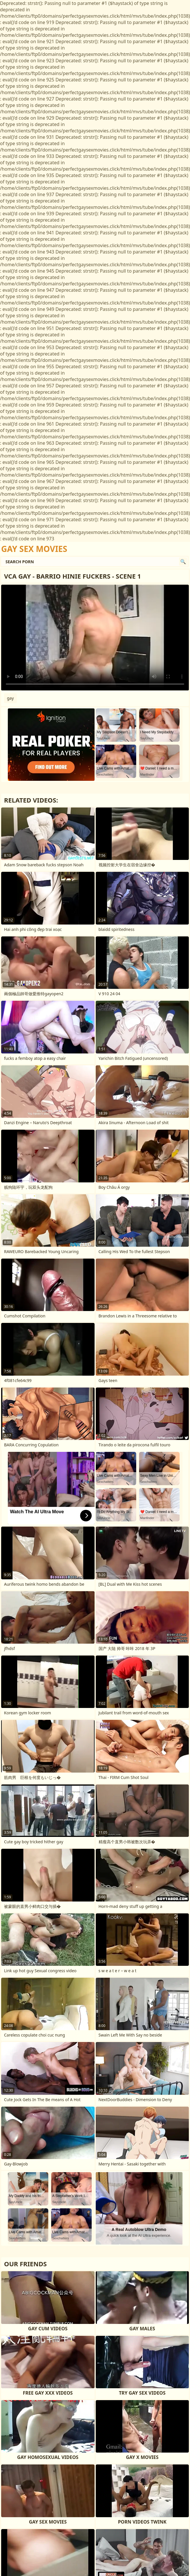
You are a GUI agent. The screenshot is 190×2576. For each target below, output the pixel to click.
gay (10, 698)
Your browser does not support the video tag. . (95, 637)
